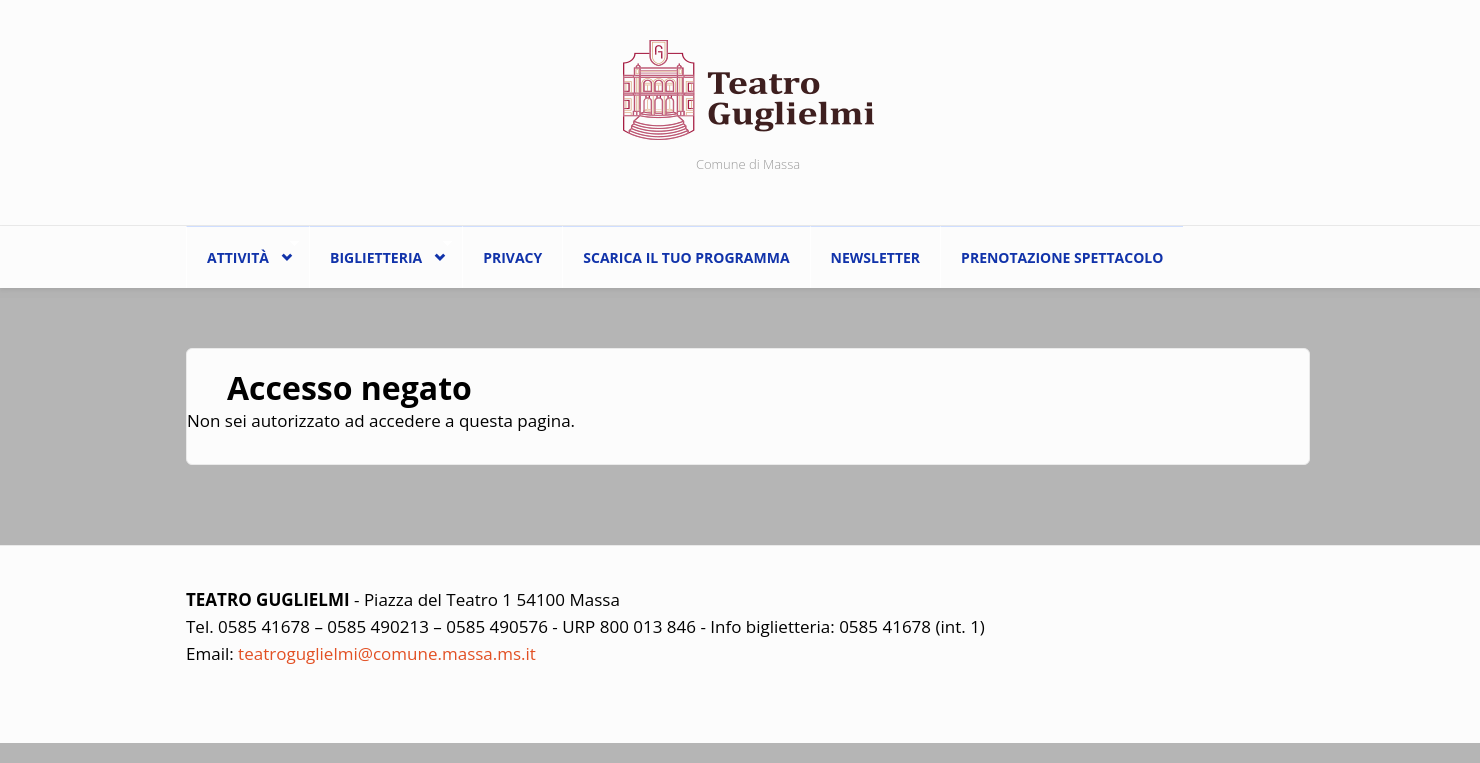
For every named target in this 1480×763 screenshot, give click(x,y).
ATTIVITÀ (242, 252)
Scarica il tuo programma (686, 257)
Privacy (512, 257)
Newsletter (876, 257)
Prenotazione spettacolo (1062, 257)
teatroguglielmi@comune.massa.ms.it (387, 653)
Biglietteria (380, 252)
